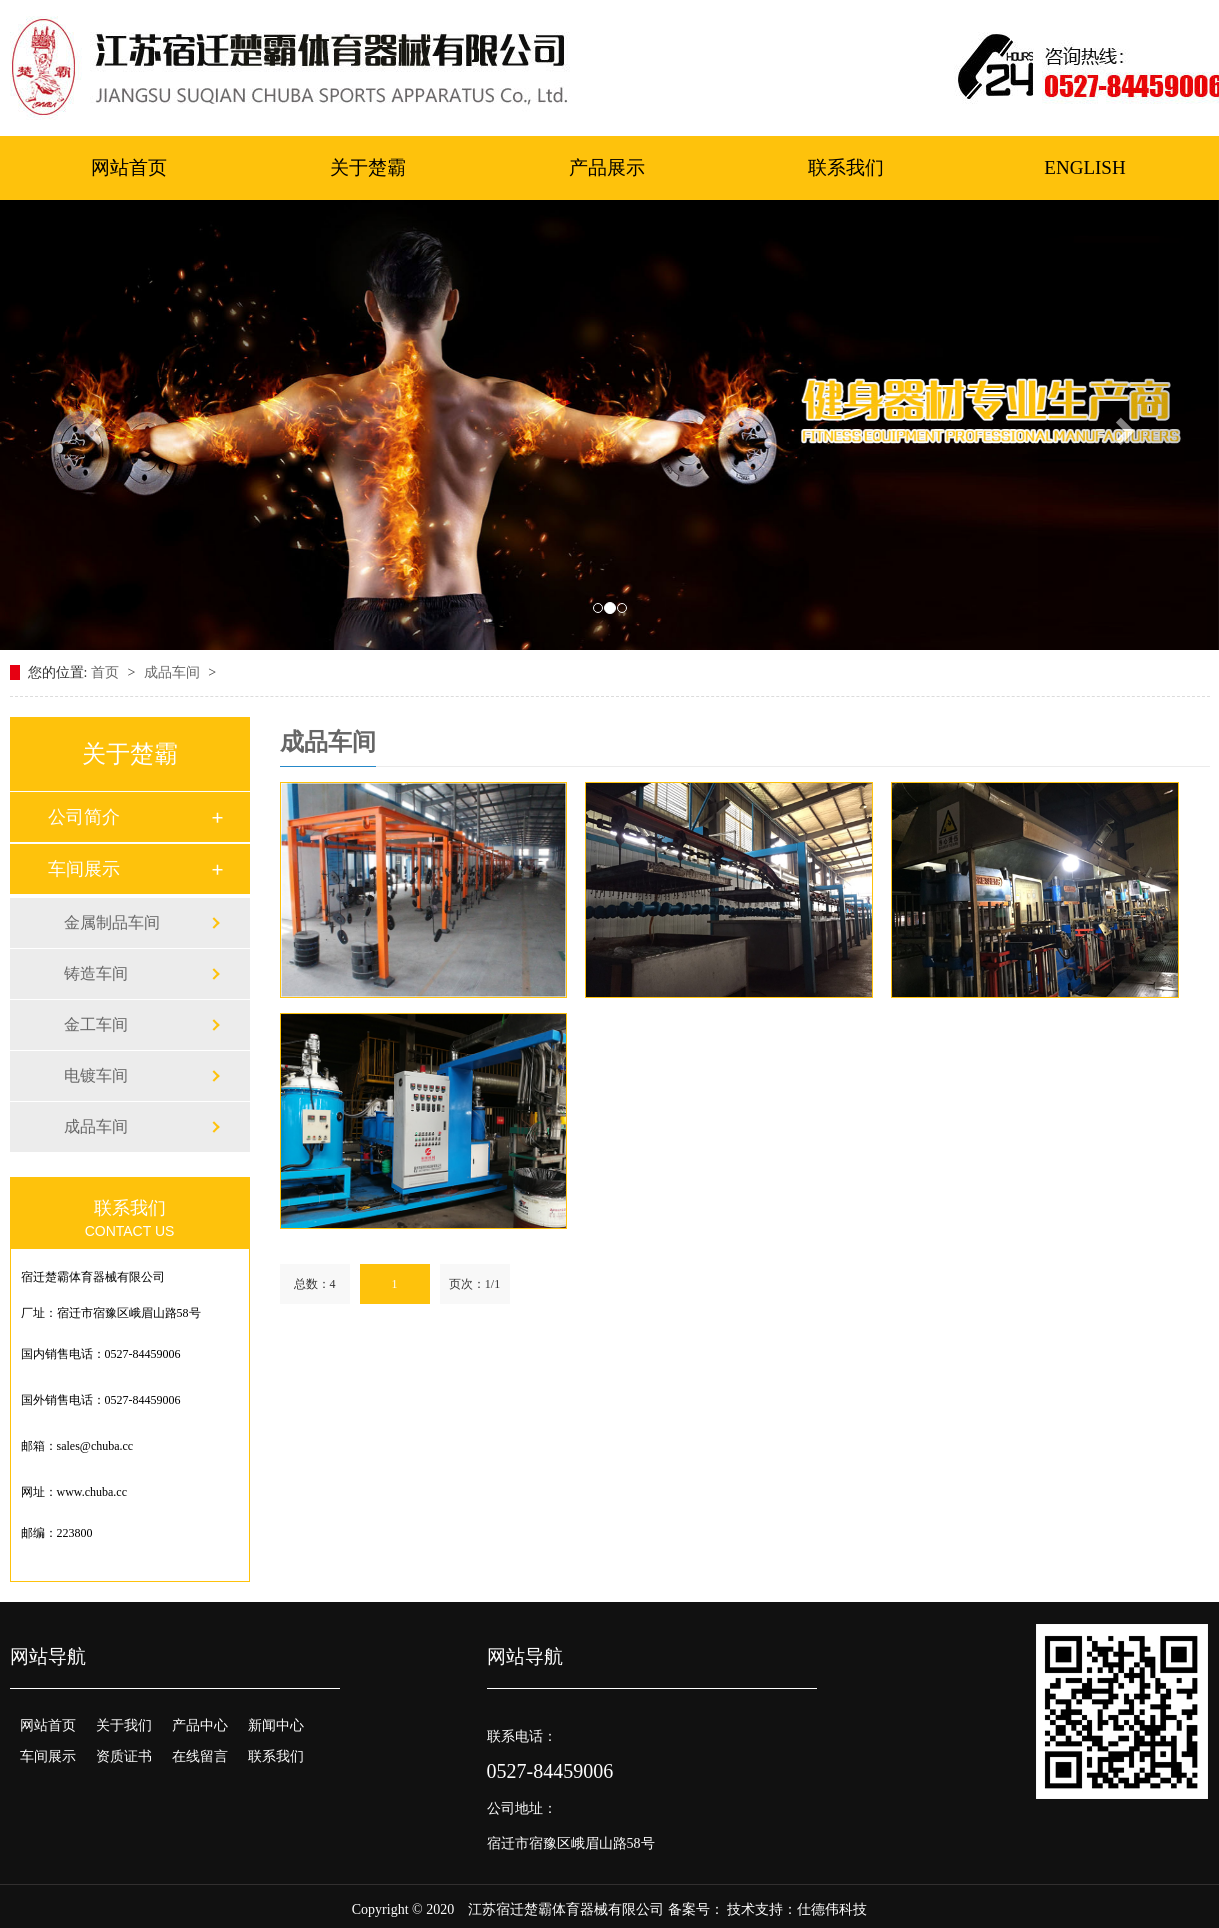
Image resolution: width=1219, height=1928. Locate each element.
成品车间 (174, 672)
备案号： (696, 1909)
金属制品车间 (112, 922)
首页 (107, 672)
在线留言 (200, 1756)
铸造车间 (96, 973)
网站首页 (129, 167)
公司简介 (84, 817)
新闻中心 (276, 1725)
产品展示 (607, 167)
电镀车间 (96, 1075)
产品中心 (200, 1725)
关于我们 (124, 1725)
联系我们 (846, 167)
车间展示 (84, 869)
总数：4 (315, 1284)
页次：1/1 (474, 1284)
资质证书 (124, 1756)
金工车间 (96, 1024)
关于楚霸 (368, 167)
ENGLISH (1084, 167)
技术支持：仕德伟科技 (797, 1909)
